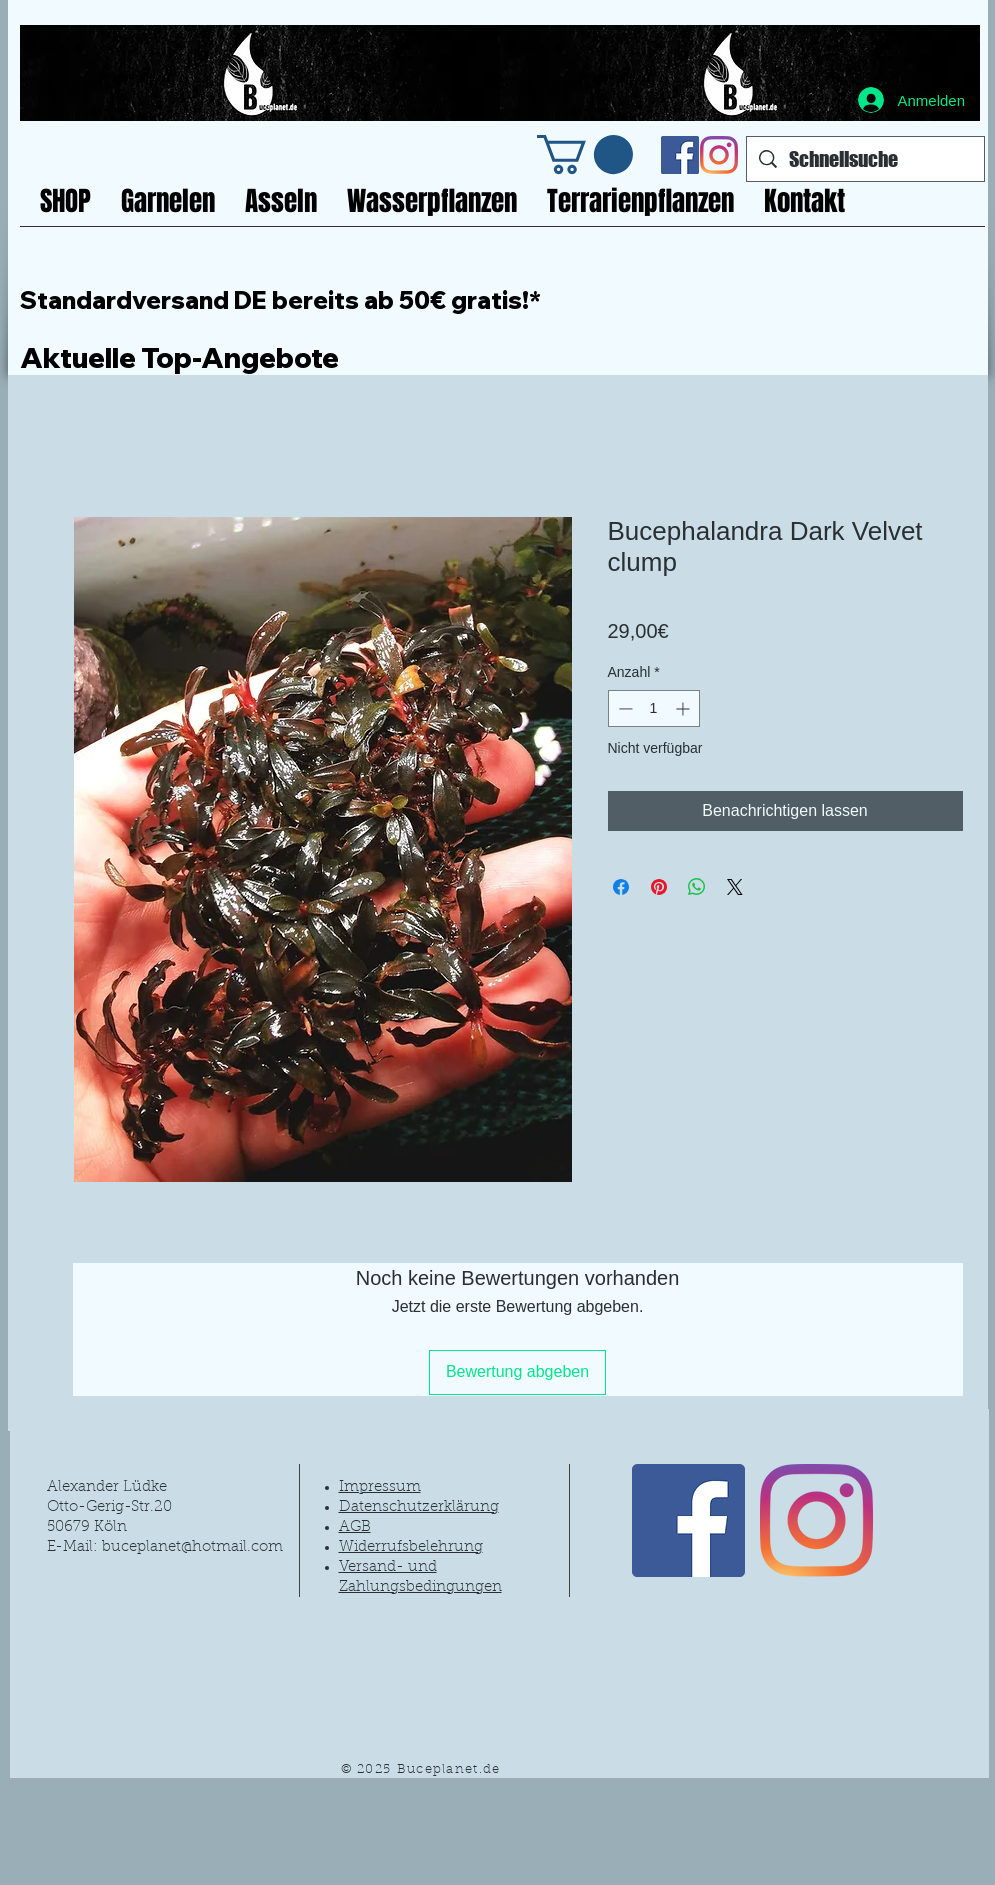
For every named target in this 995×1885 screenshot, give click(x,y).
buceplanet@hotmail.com (192, 1547)
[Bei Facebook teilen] (621, 887)
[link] (585, 154)
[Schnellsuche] (865, 159)
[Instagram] (719, 155)
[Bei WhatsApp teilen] (697, 887)
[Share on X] (735, 887)
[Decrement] (623, 708)
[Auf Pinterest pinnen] (659, 887)
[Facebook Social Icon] (680, 155)
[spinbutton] (654, 708)
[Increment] (684, 708)
